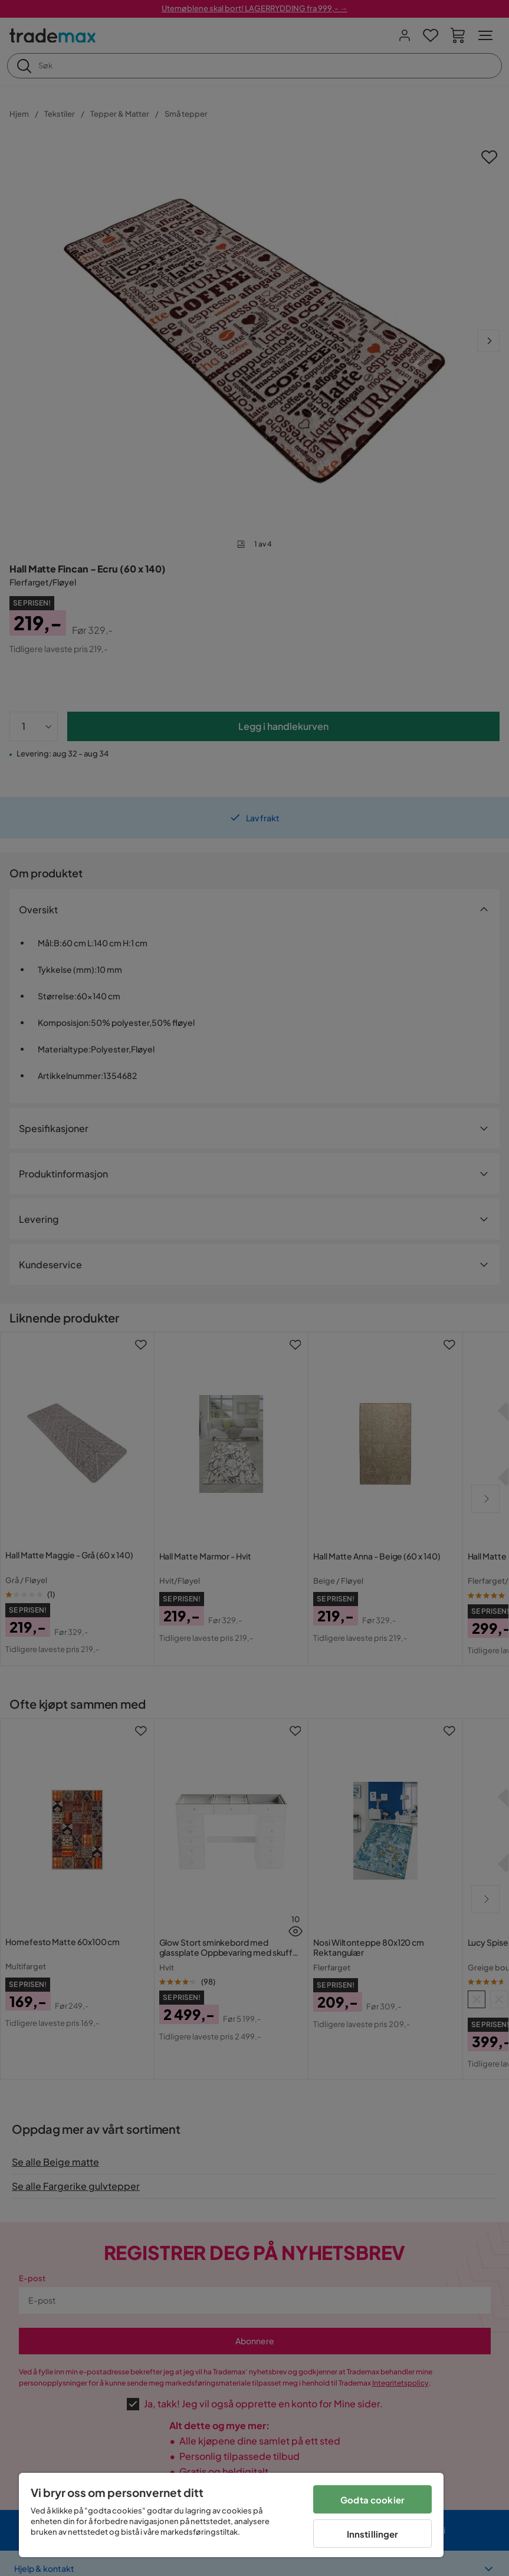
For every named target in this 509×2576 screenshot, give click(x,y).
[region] (231, 2515)
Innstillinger (373, 2533)
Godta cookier (372, 2499)
